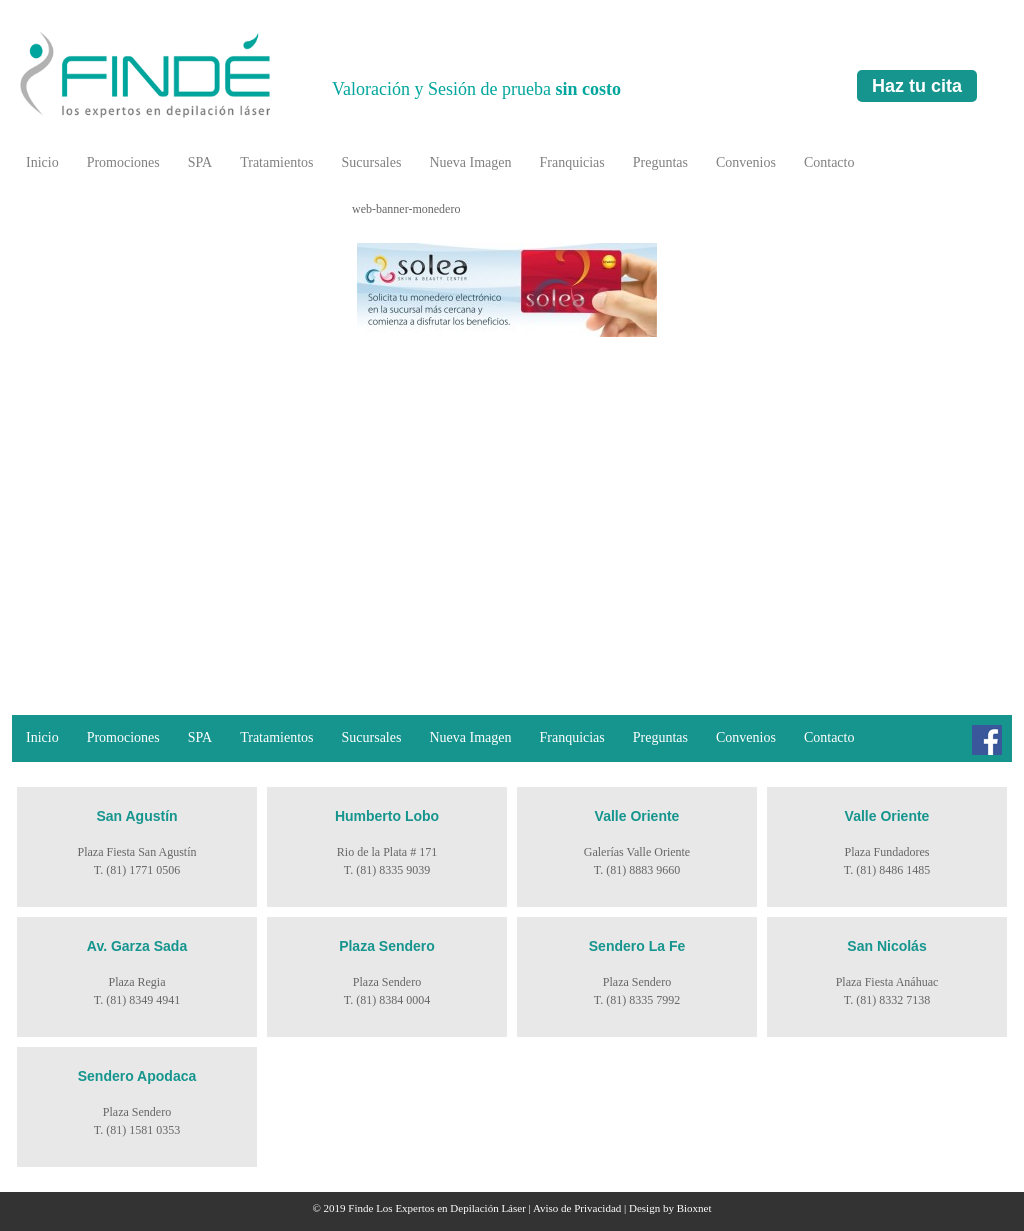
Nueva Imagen (470, 162)
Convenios (746, 162)
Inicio (42, 162)
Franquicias (571, 162)
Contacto (829, 162)
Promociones (123, 162)
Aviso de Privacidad (577, 1208)
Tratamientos (276, 162)
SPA (200, 162)
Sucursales (372, 162)
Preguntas (660, 162)
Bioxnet (694, 1208)
